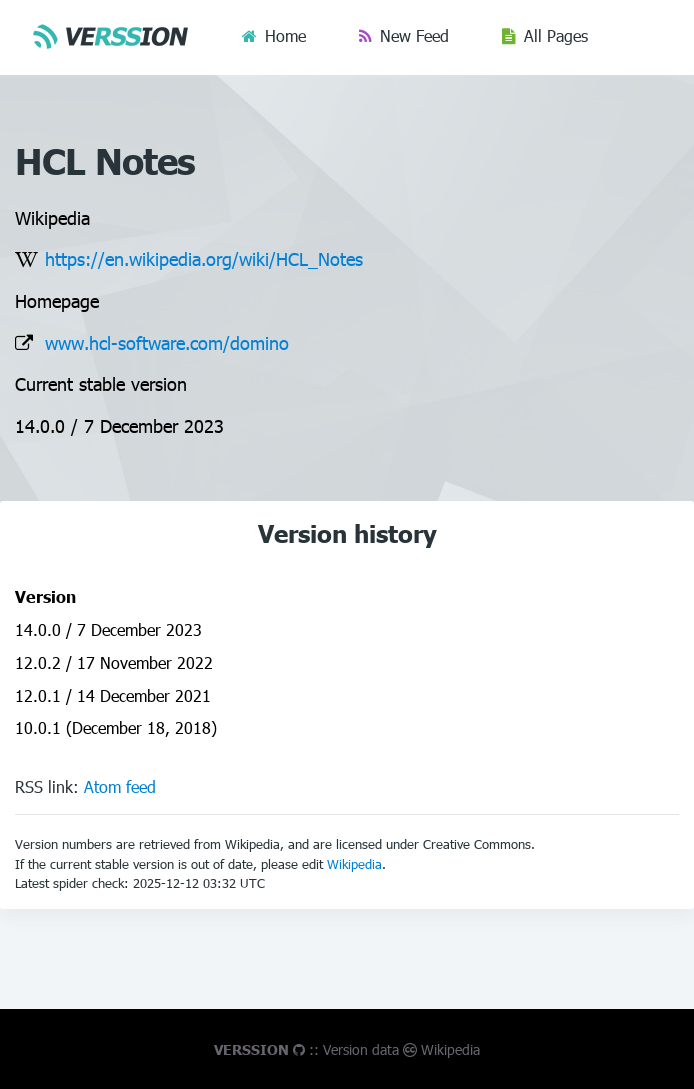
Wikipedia (354, 864)
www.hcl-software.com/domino (167, 342)
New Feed (414, 35)
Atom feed (120, 786)
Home (285, 35)
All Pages (556, 35)
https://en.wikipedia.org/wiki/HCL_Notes (204, 258)
